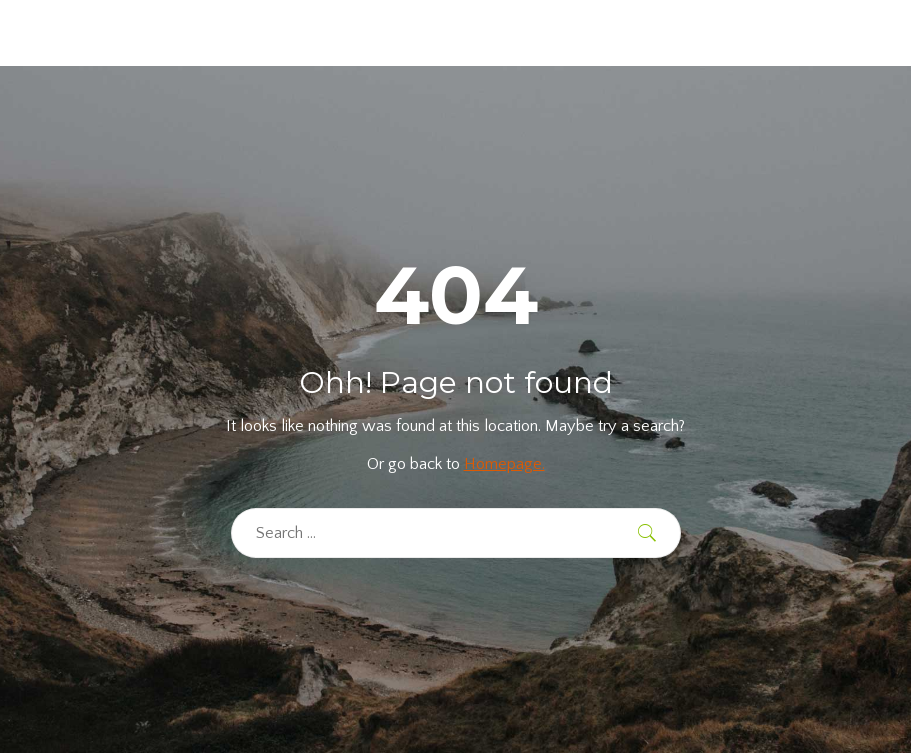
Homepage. (504, 464)
